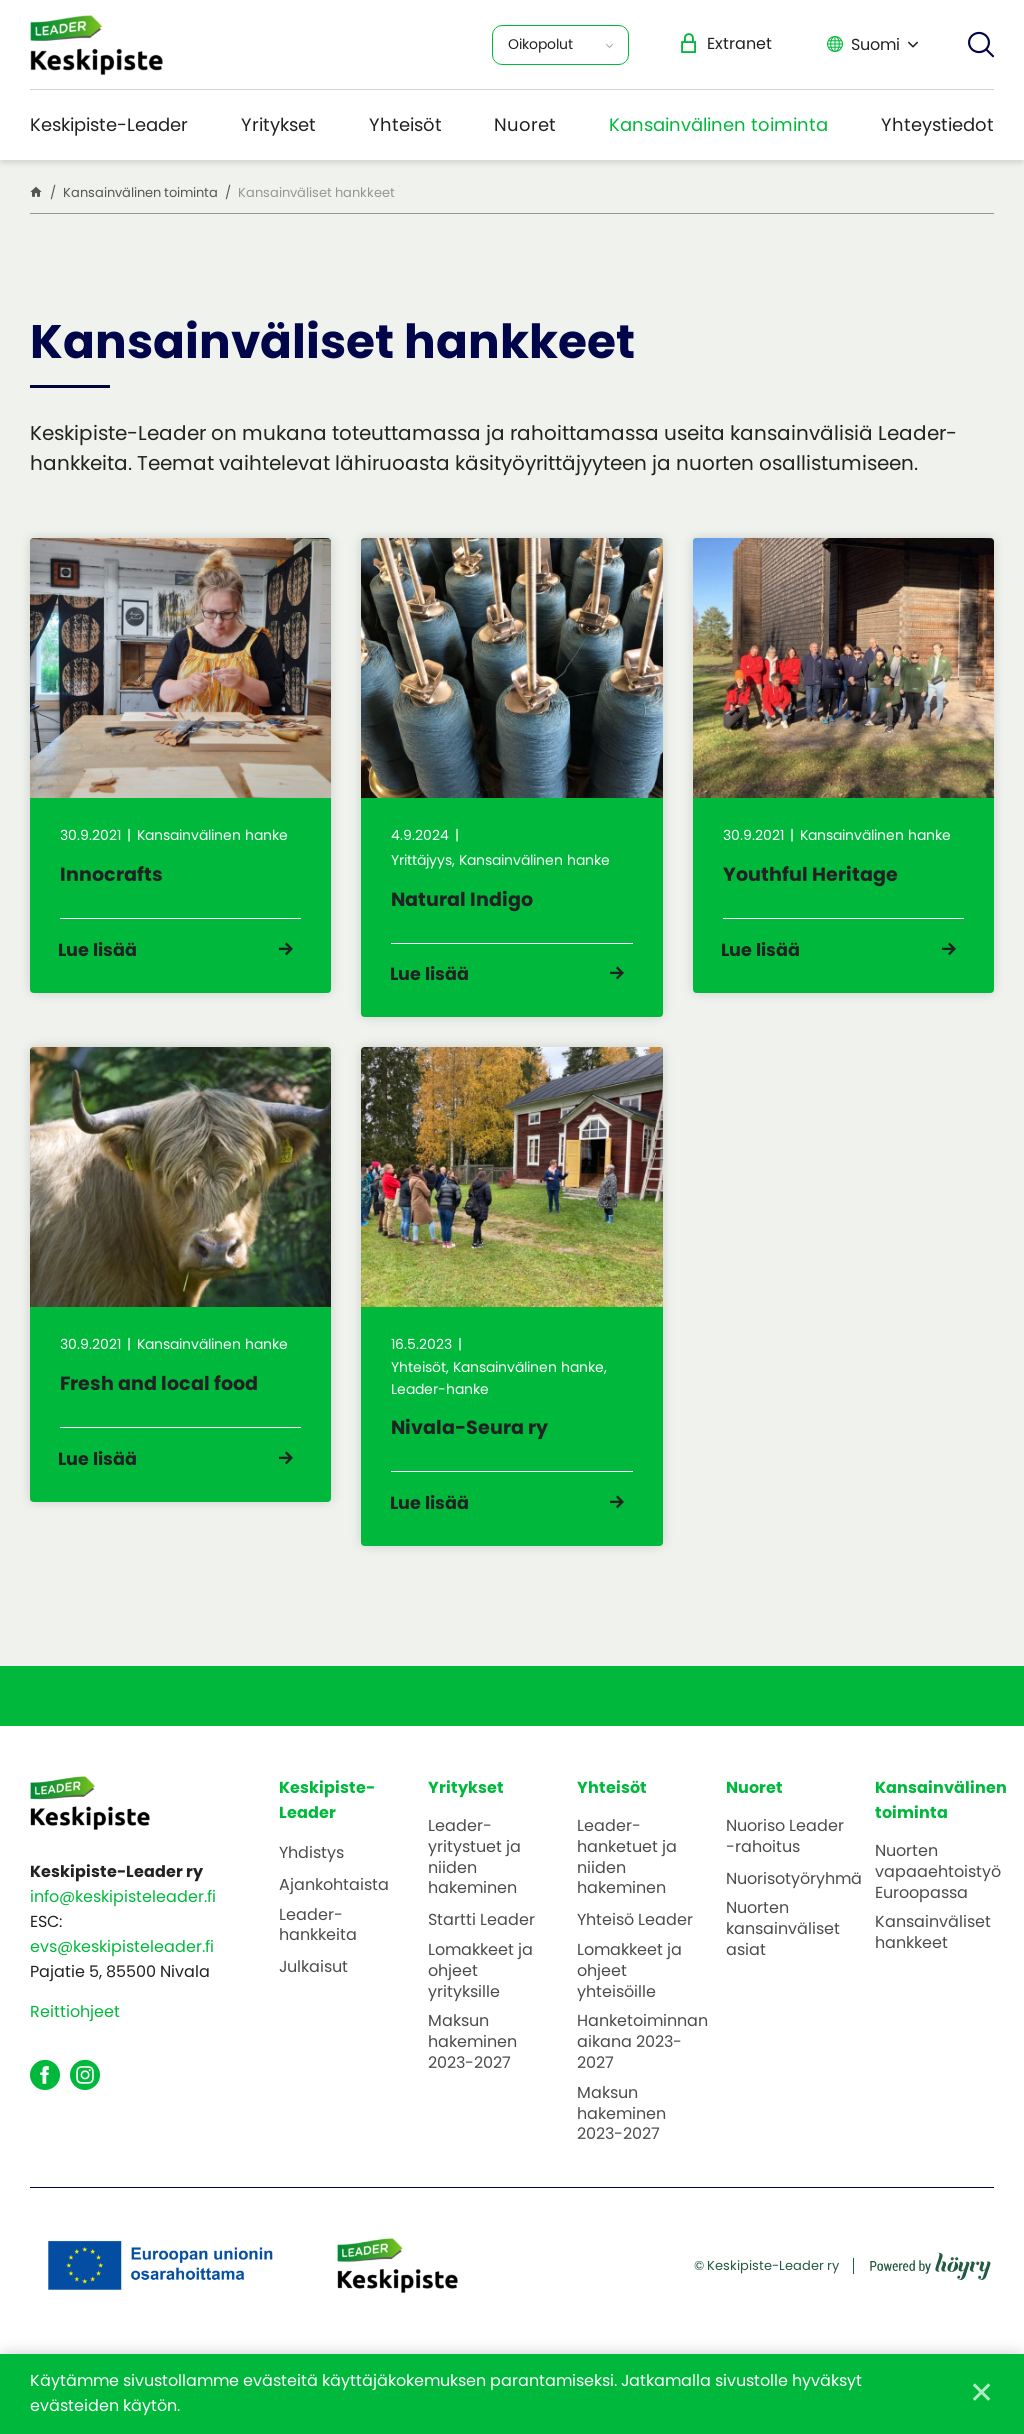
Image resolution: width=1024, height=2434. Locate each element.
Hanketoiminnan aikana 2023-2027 (642, 2073)
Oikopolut (540, 44)
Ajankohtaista (334, 1915)
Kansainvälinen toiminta (718, 124)
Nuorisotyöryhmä (794, 1909)
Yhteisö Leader (635, 1951)
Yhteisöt (405, 124)
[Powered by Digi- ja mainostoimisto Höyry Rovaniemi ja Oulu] (930, 2289)
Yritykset (278, 124)
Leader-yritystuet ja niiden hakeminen (474, 1887)
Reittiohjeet (75, 2042)
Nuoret (525, 124)
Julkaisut (313, 1998)
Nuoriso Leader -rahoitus (785, 1867)
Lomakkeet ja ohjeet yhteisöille (629, 2001)
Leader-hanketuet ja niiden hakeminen (627, 1887)
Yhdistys (311, 1883)
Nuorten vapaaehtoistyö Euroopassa (938, 1902)
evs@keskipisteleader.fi (122, 1977)
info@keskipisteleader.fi (123, 1927)
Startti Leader (481, 1951)
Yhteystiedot (937, 124)
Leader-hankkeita (318, 1956)
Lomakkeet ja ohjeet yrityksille (480, 2001)
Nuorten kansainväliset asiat (783, 1960)
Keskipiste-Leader (109, 124)
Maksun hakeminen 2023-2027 (472, 2073)
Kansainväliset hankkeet (933, 1964)
